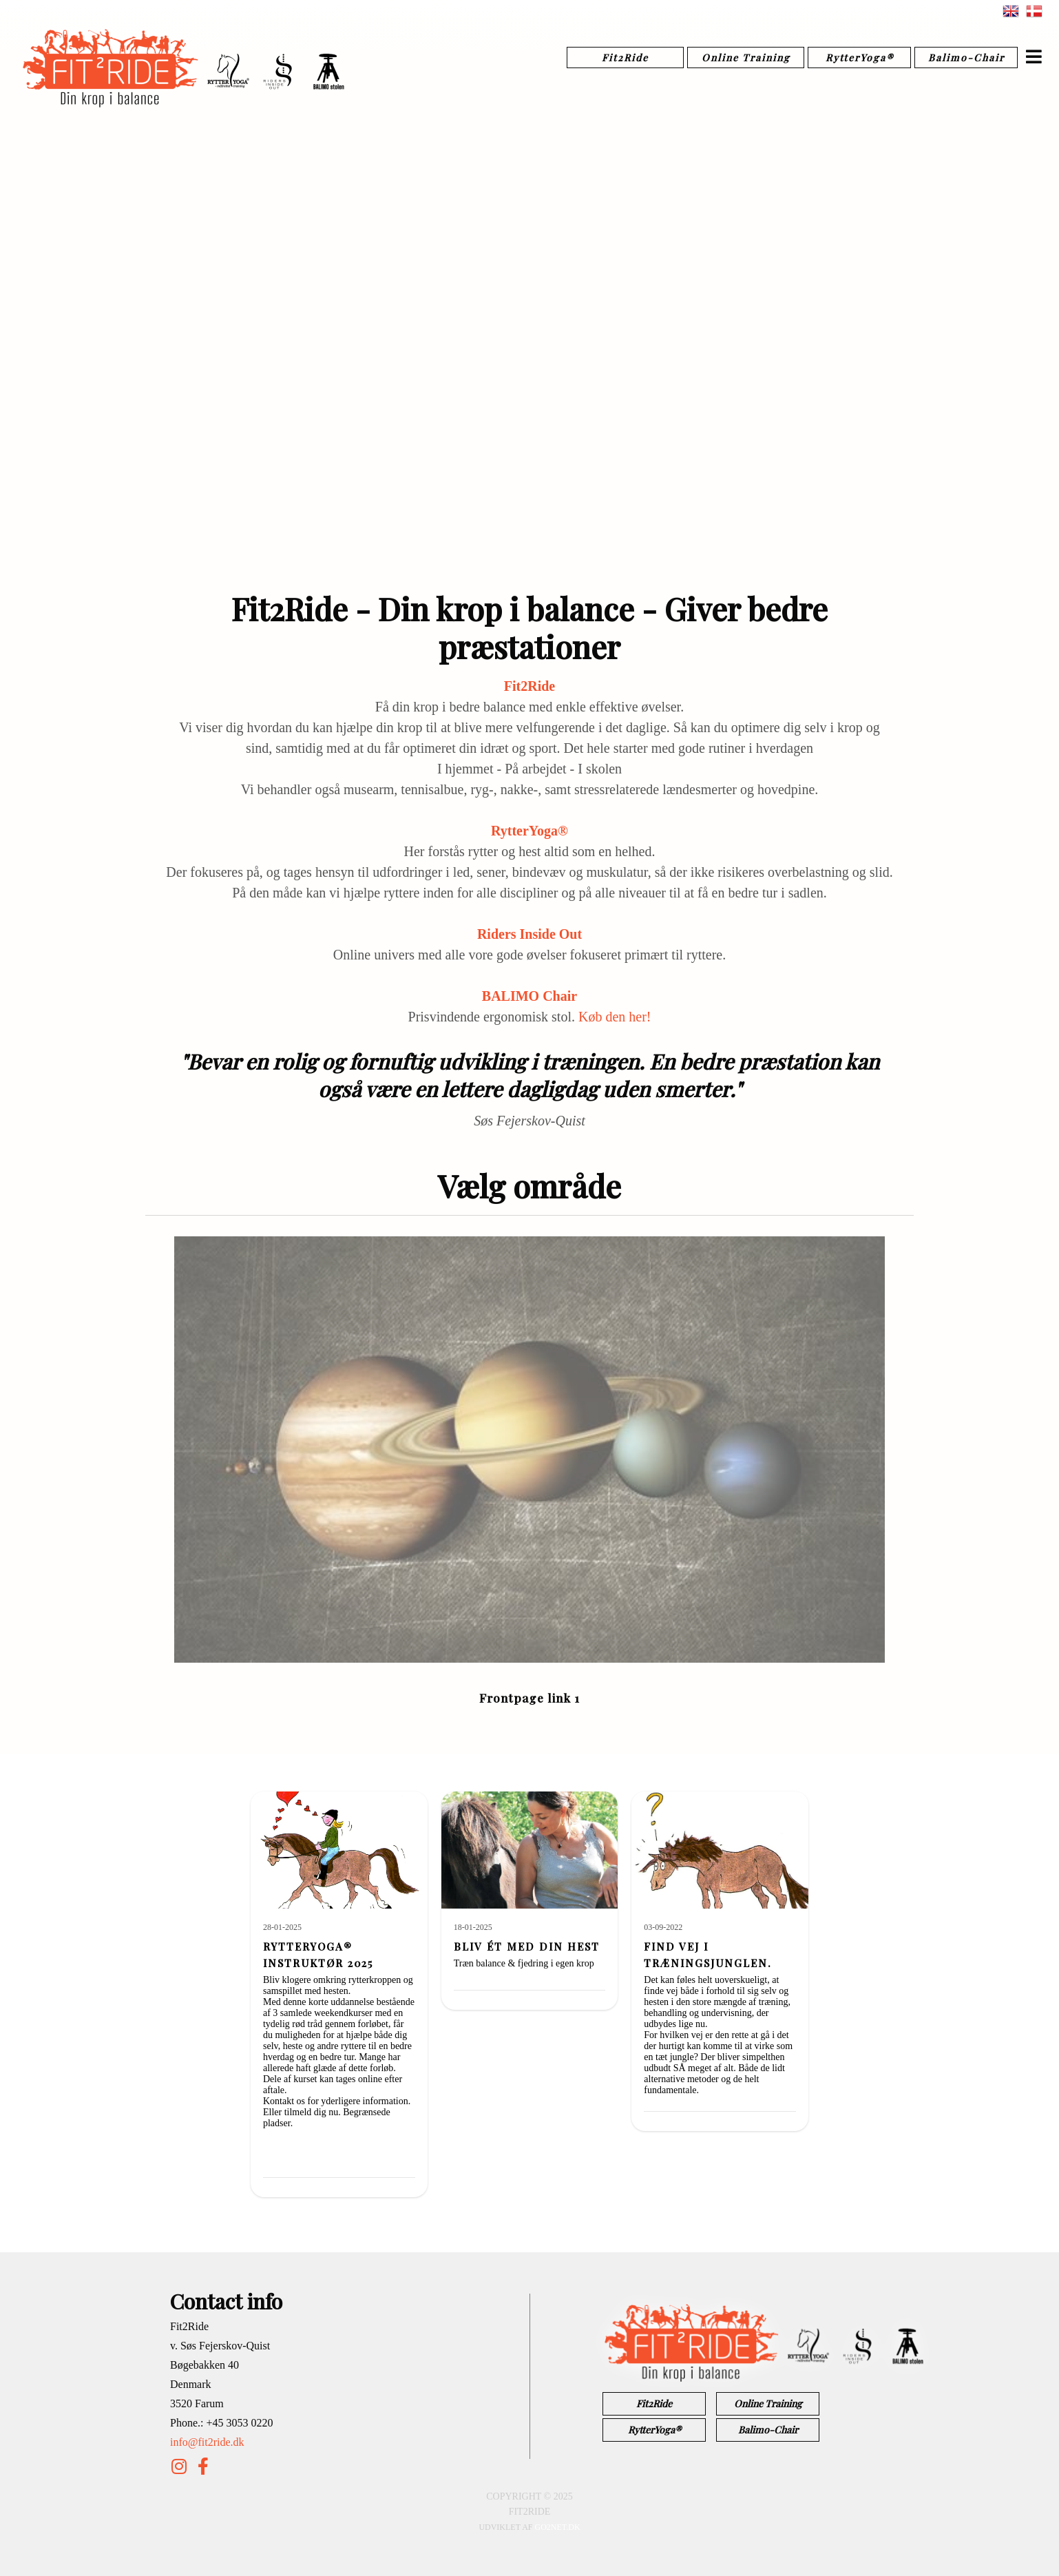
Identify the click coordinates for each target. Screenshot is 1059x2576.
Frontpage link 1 (529, 1697)
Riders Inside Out (529, 934)
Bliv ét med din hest (527, 1946)
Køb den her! (614, 1016)
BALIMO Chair (529, 996)
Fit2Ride (625, 57)
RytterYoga (529, 830)
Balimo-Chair (966, 57)
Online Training (746, 57)
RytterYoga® (860, 57)
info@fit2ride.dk (207, 2442)
